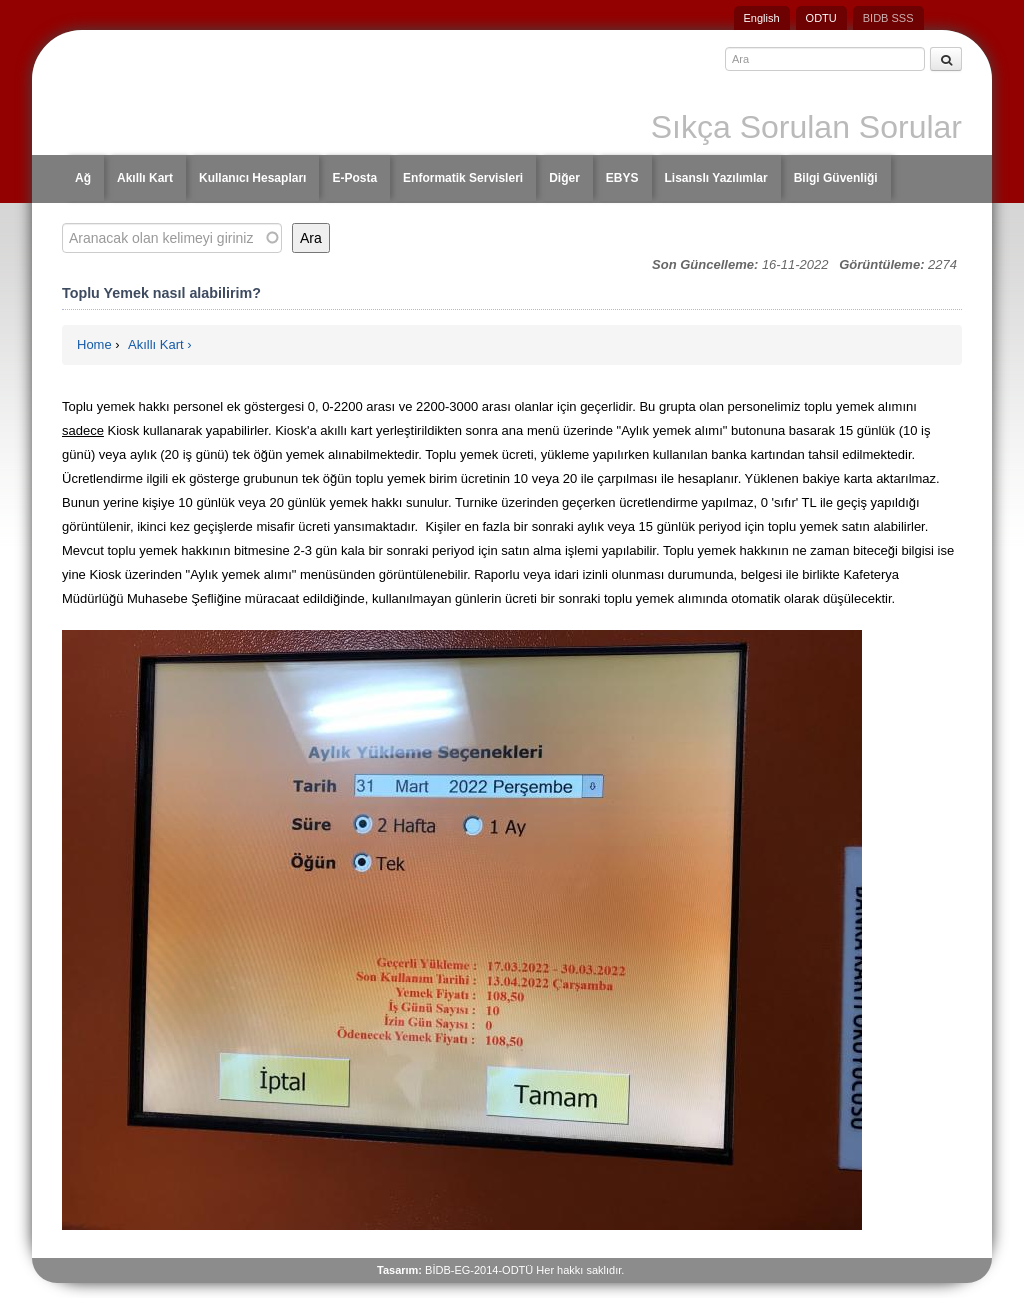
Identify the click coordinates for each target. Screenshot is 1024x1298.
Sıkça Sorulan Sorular (806, 127)
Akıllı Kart (145, 178)
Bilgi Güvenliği (836, 178)
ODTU (821, 18)
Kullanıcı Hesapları (252, 178)
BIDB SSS (888, 18)
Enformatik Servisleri (463, 178)
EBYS (622, 178)
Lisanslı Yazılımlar (716, 178)
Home (94, 344)
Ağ (83, 178)
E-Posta (354, 178)
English (762, 18)
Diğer (564, 178)
